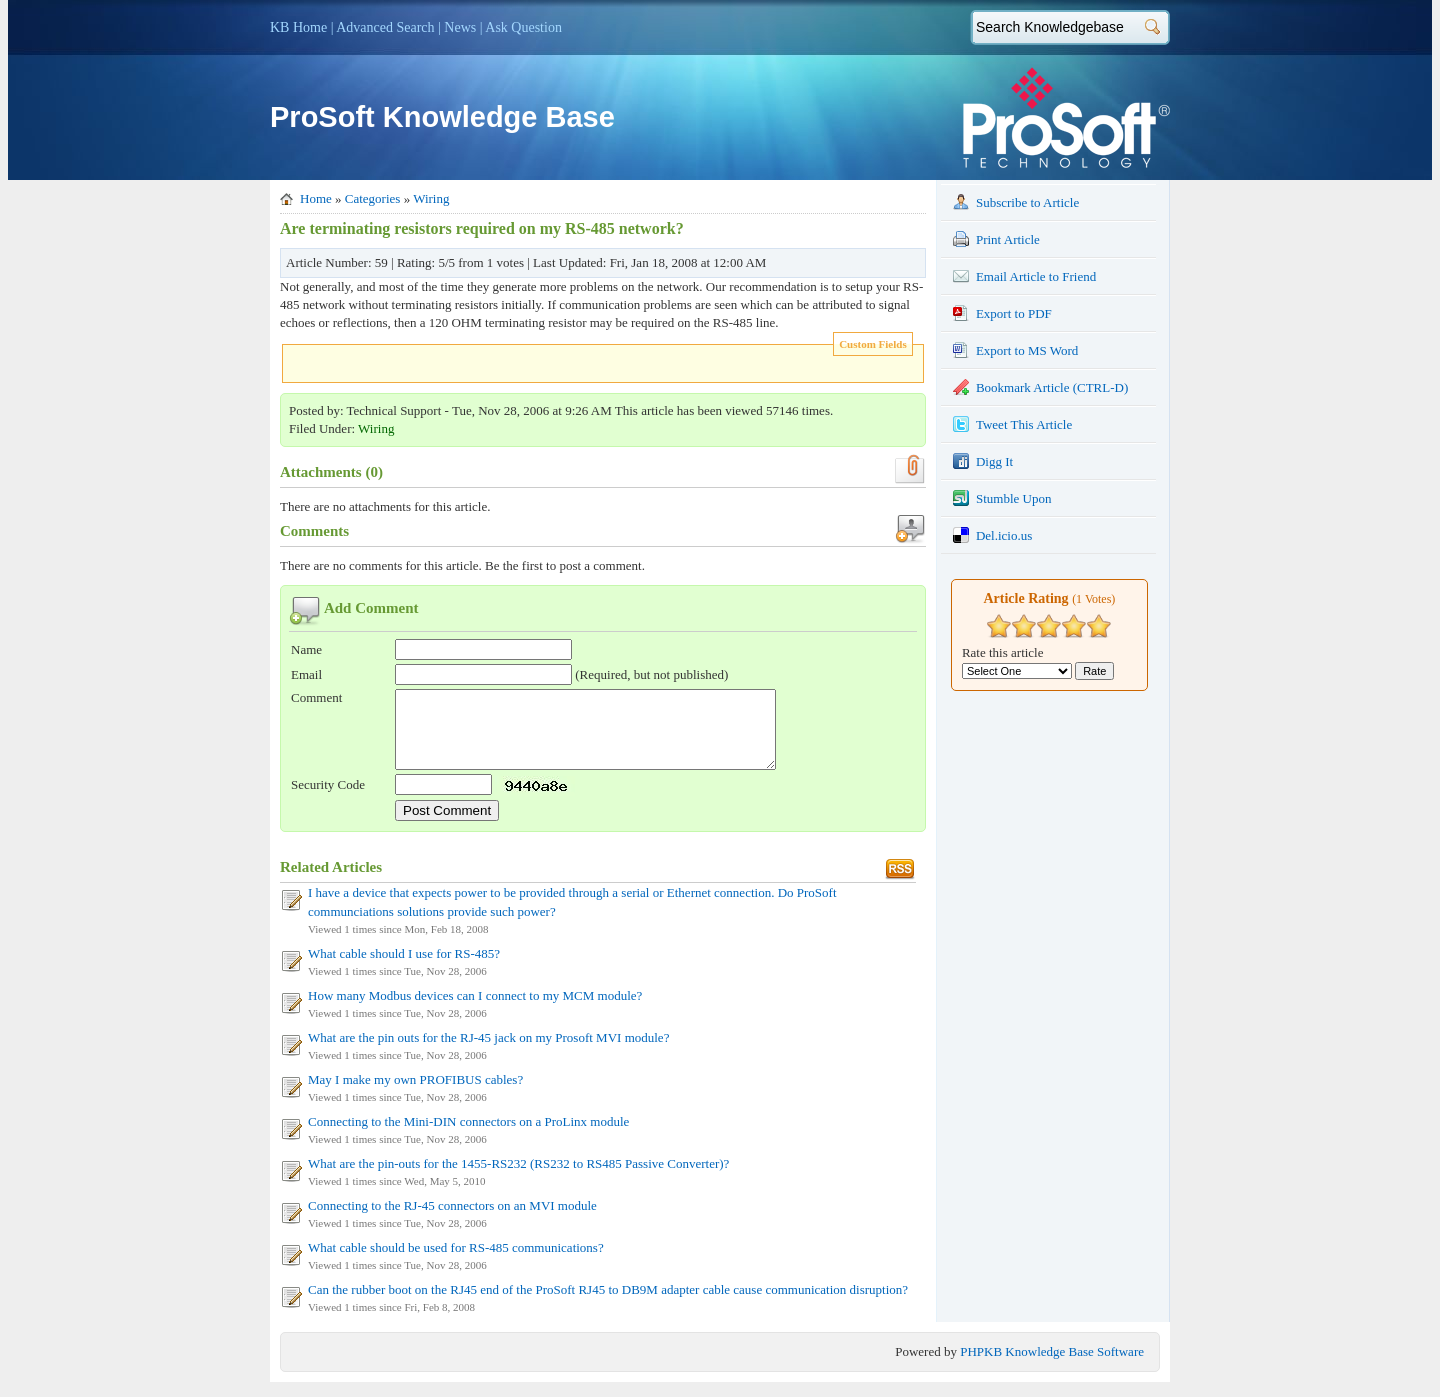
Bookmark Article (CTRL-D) (1040, 387)
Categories (373, 198)
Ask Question (523, 27)
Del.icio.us (992, 535)
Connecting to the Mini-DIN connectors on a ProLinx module (468, 1136)
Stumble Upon (1002, 498)
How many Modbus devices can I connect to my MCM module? (475, 1010)
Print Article (996, 239)
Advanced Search (385, 27)
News (460, 27)
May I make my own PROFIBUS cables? (415, 1094)
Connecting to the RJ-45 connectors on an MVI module (452, 1220)
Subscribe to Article (1016, 202)
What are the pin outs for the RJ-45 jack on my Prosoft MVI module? (488, 1052)
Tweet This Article (1012, 424)
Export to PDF (1002, 313)
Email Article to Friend (1024, 276)
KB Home (298, 27)
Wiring (431, 198)
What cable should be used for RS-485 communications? (456, 1262)
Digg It (983, 461)
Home (316, 198)
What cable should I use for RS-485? (404, 968)
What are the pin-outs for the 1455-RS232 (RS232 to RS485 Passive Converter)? (518, 1178)
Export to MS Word (1015, 350)
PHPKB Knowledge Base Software (1052, 1366)
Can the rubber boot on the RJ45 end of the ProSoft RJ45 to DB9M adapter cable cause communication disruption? (608, 1304)
